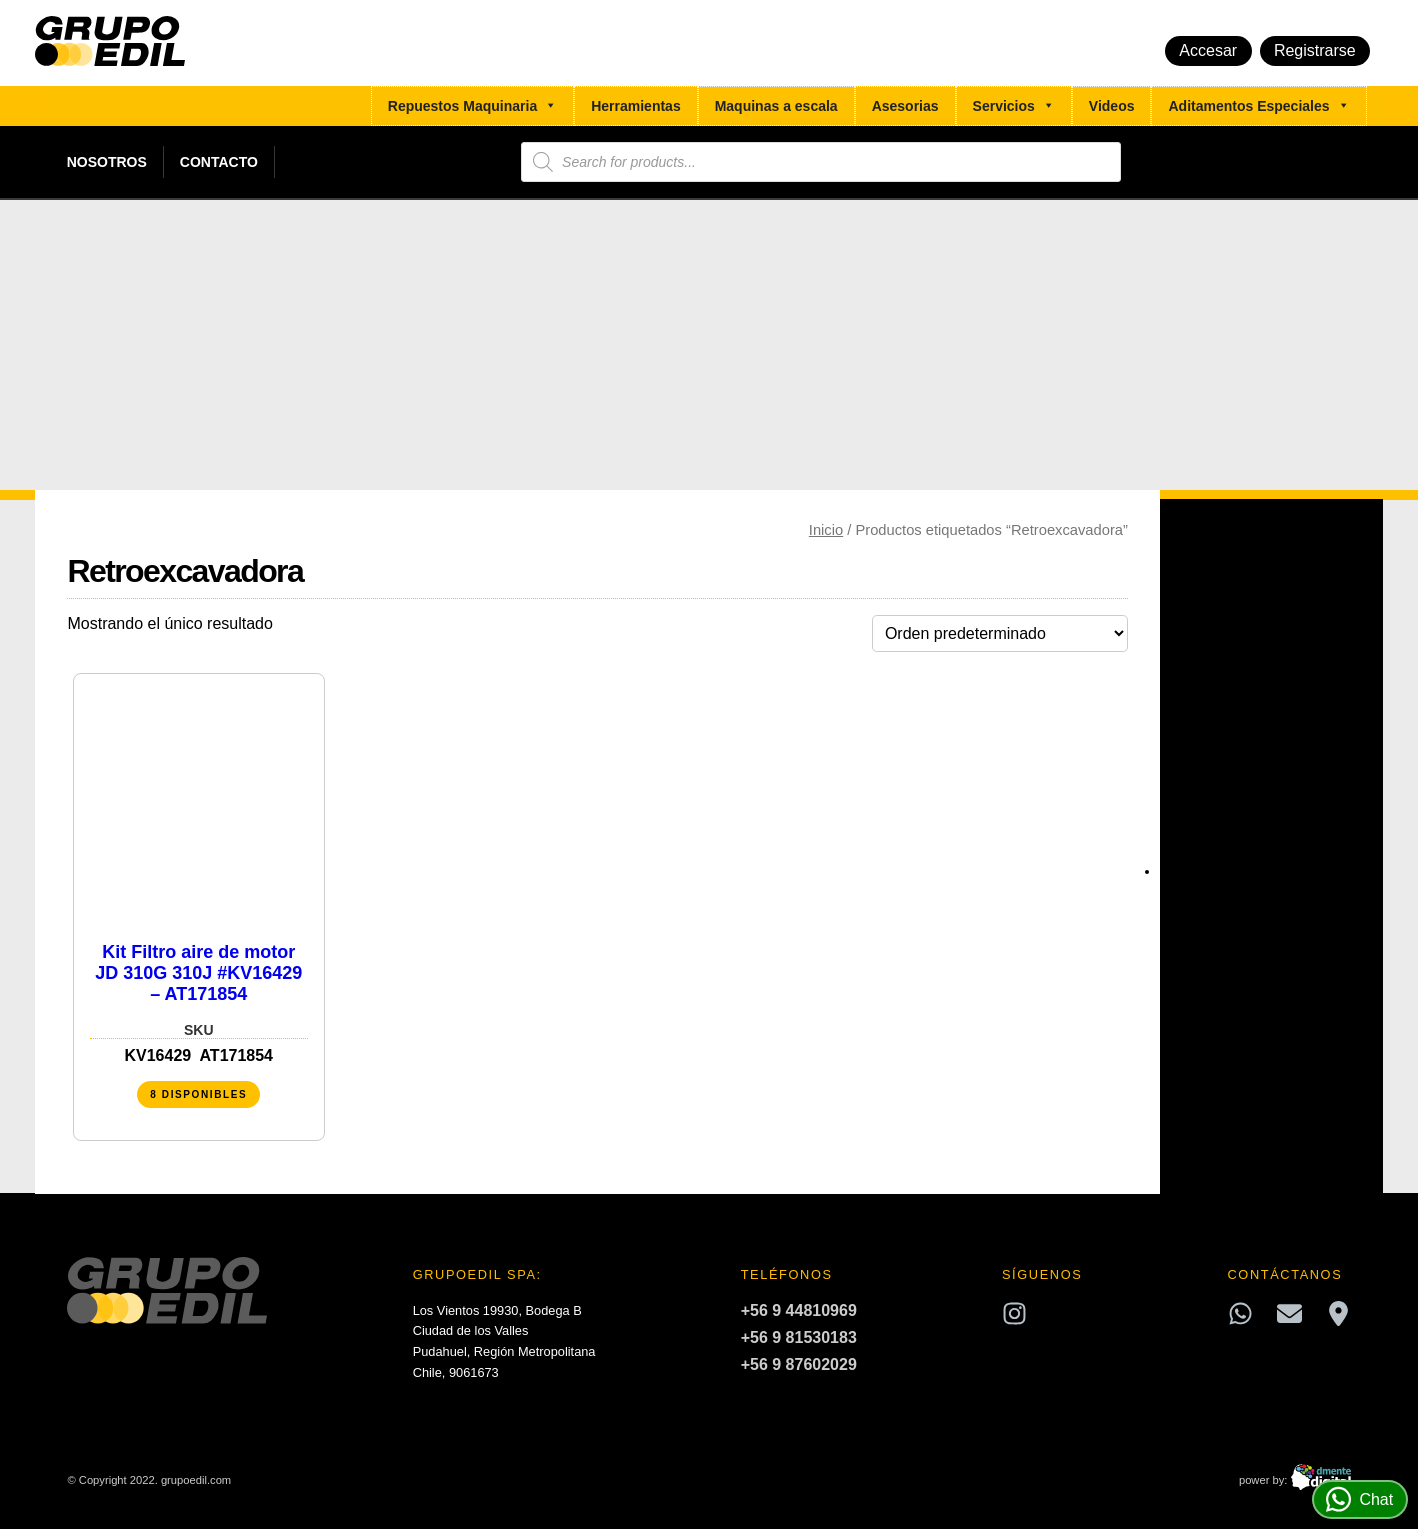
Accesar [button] (1208, 50)
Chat (1359, 1499)
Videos (1112, 106)
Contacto (219, 162)
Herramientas (636, 106)
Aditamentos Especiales (1258, 106)
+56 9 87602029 (799, 1364)
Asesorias (905, 106)
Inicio (826, 530)
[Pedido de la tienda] (1000, 633)
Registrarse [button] (1315, 50)
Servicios (1014, 106)
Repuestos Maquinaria (472, 106)
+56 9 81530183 (799, 1337)
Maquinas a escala (776, 106)
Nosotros (107, 162)
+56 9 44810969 (799, 1310)
